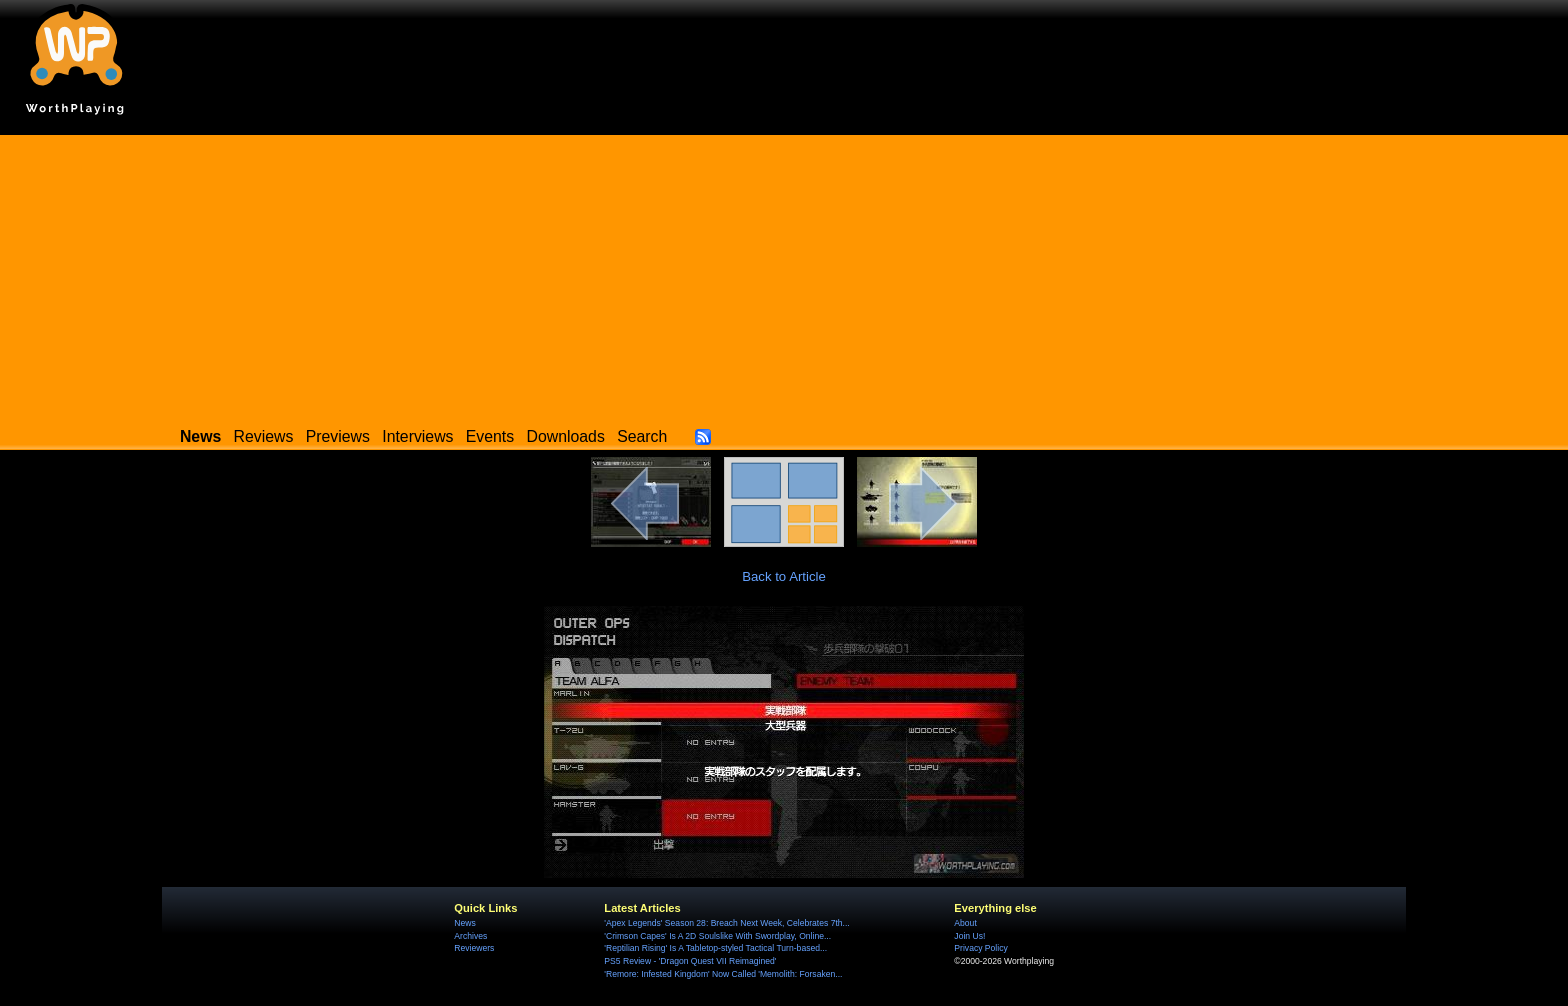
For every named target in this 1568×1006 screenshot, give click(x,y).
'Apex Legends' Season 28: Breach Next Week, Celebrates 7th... (726, 923)
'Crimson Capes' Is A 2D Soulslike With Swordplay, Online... (717, 936)
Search (642, 436)
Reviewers (474, 948)
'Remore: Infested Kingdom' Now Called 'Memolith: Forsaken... (723, 974)
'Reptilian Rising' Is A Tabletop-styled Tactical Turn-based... (715, 948)
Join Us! (969, 936)
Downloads (566, 436)
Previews (338, 436)
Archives (470, 936)
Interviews (417, 436)
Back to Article (784, 576)
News (464, 923)
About (965, 923)
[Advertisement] (784, 275)
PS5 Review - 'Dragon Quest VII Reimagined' (690, 961)
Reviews (264, 436)
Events (490, 436)
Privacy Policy (980, 948)
